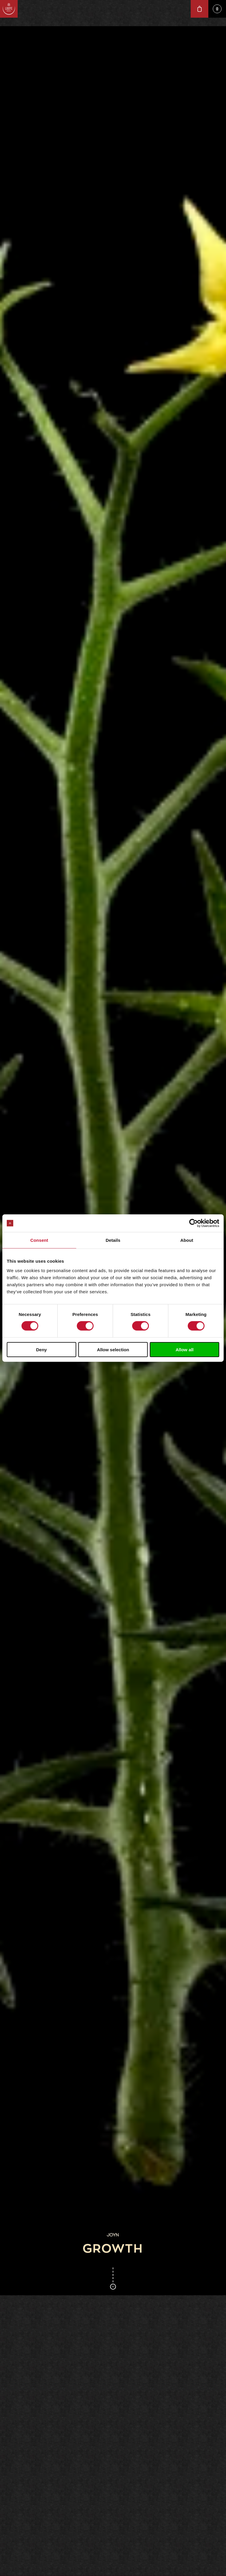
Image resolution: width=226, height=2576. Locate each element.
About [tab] (186, 1240)
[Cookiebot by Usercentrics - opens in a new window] (193, 1223)
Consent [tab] (39, 1240)
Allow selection (113, 1349)
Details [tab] (113, 1240)
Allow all (185, 1349)
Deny (41, 1349)
